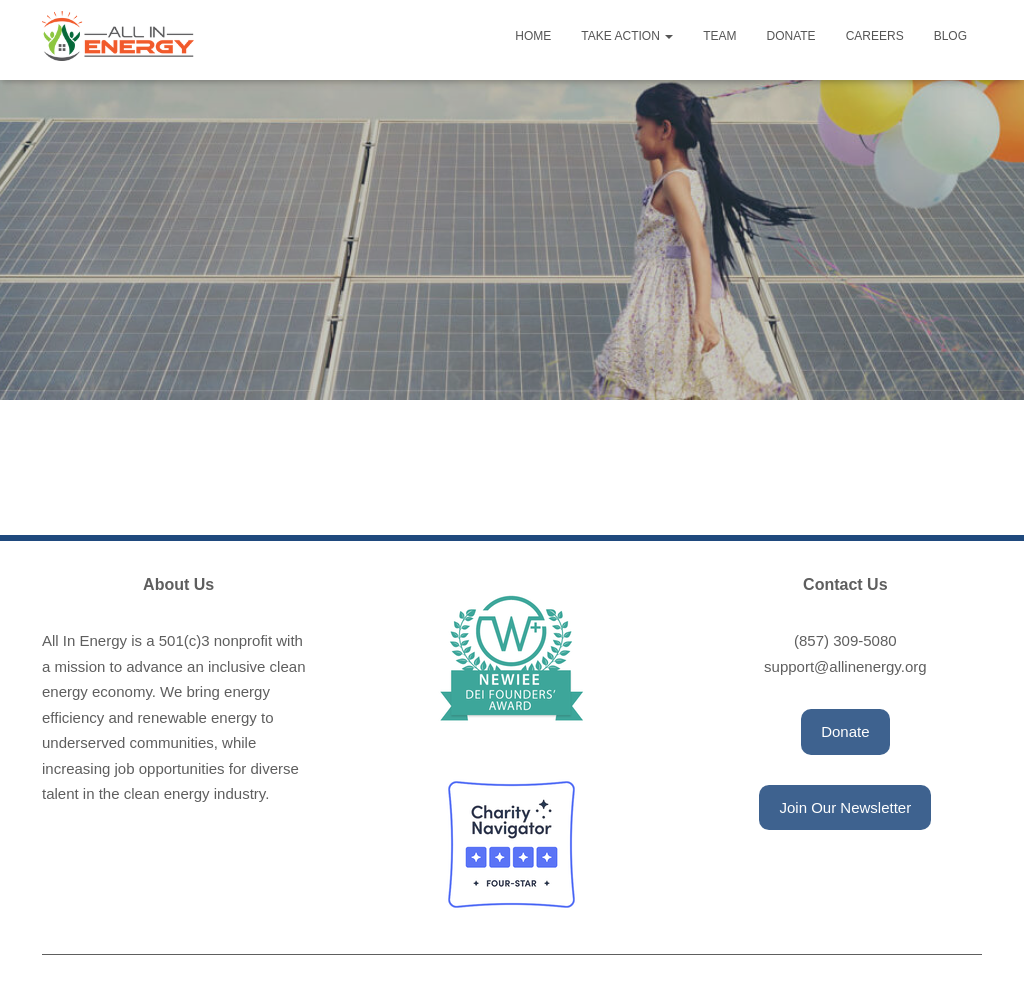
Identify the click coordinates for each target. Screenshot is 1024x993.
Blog (950, 36)
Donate (791, 36)
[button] (845, 732)
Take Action (627, 36)
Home (533, 36)
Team (719, 36)
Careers (875, 36)
